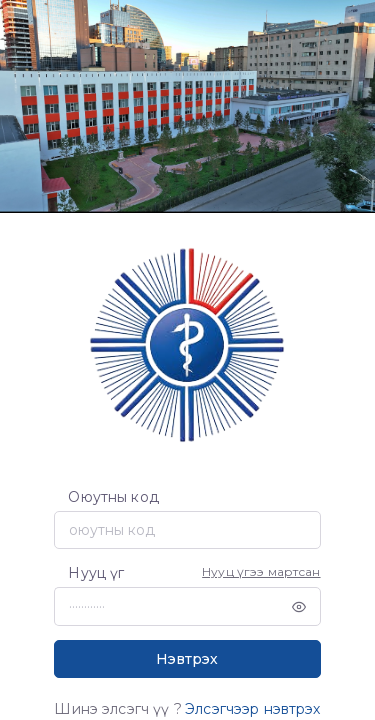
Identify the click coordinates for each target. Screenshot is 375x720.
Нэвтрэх (187, 659)
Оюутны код (113, 497)
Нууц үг (96, 573)
